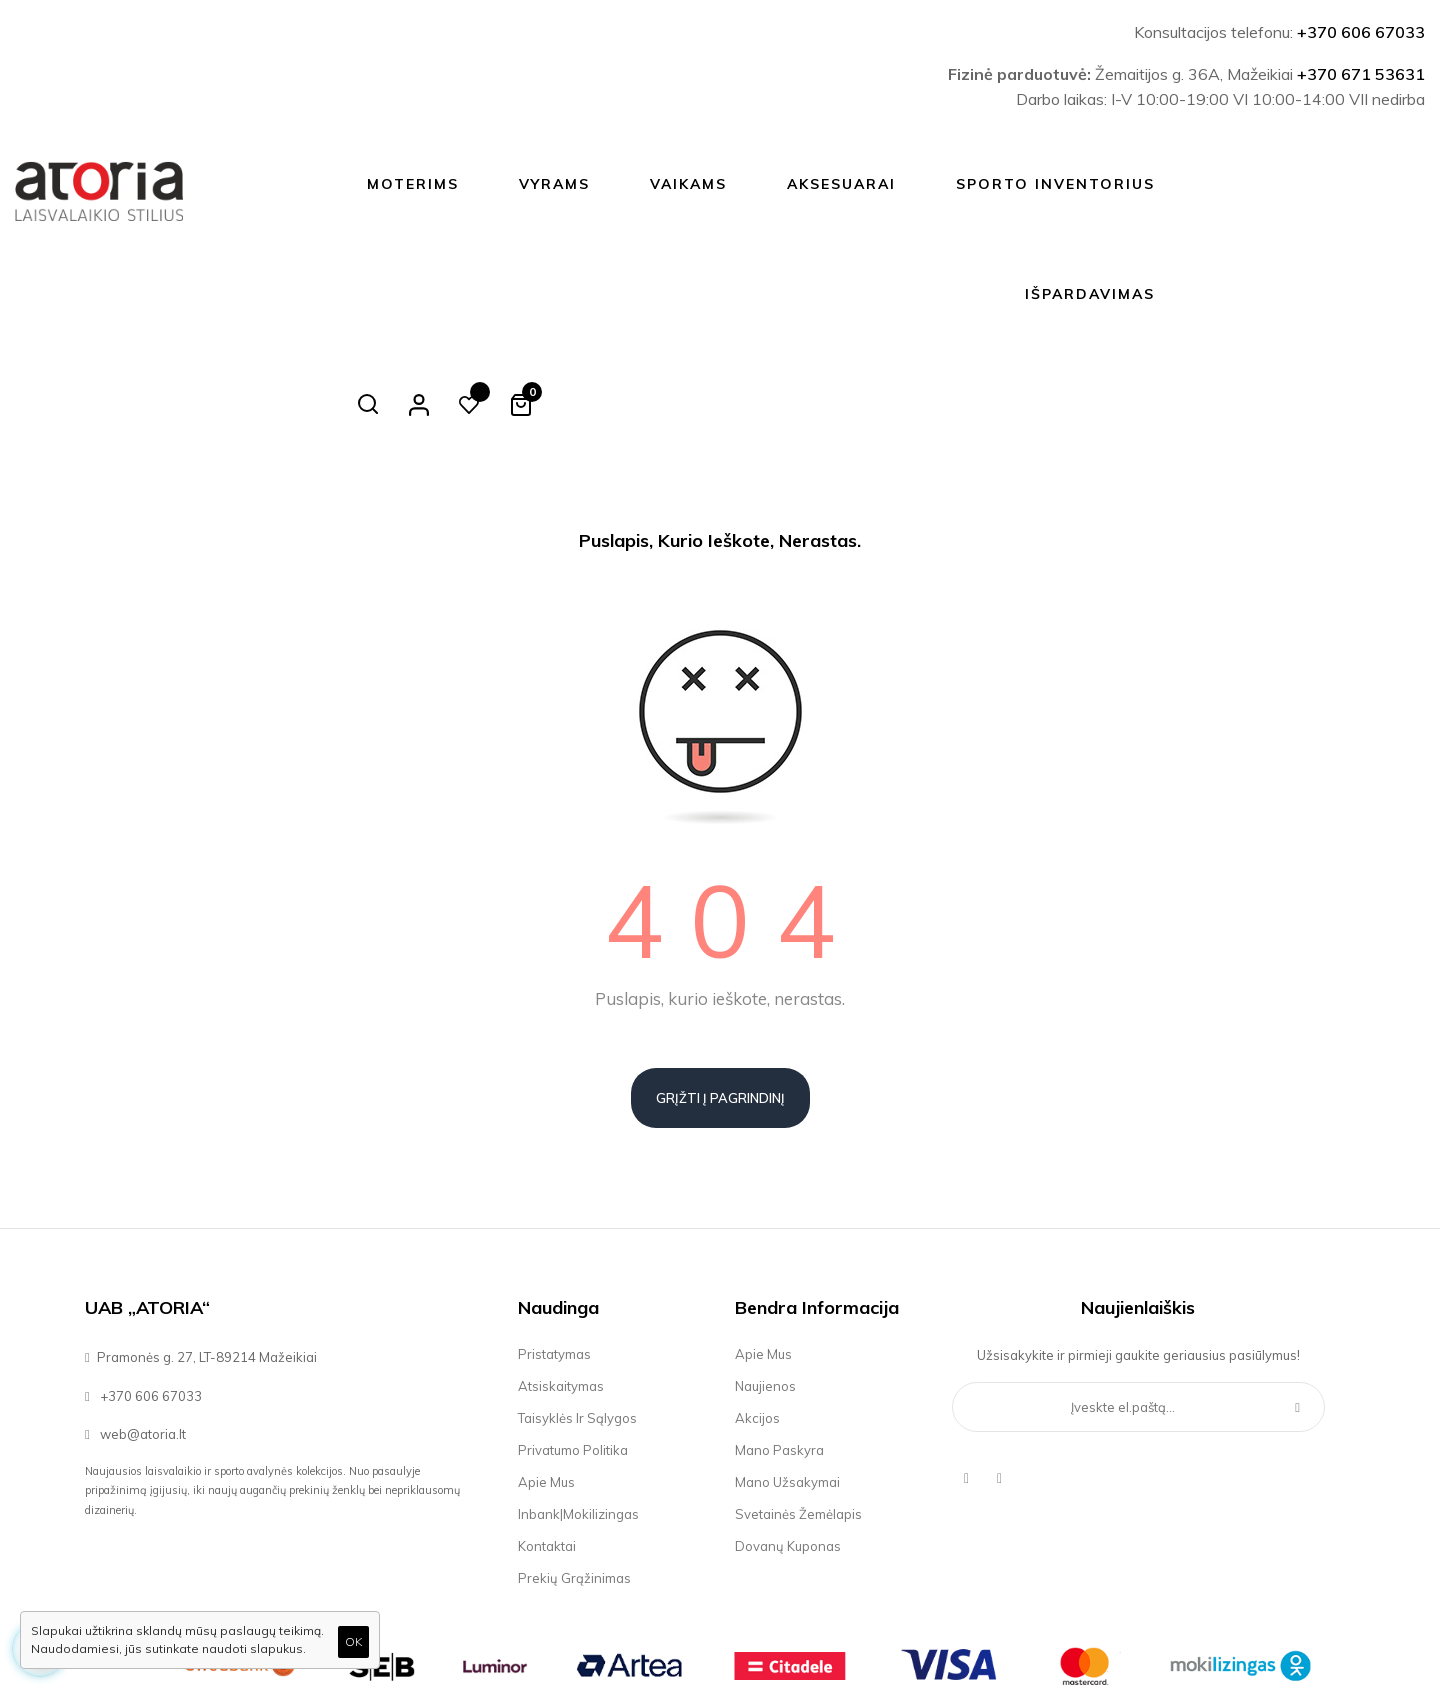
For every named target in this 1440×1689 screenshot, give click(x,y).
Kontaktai (547, 1436)
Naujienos (765, 1276)
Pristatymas (554, 1244)
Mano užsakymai (787, 1372)
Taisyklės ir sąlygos (577, 1308)
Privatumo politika (573, 1340)
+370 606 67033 (1361, 32)
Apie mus (546, 1372)
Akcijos (757, 1308)
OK (353, 1641)
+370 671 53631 (1361, 74)
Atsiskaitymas (561, 1276)
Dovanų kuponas (788, 1436)
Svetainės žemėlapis (798, 1404)
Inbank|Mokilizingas (578, 1404)
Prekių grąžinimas (574, 1468)
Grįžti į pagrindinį (720, 988)
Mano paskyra (779, 1340)
